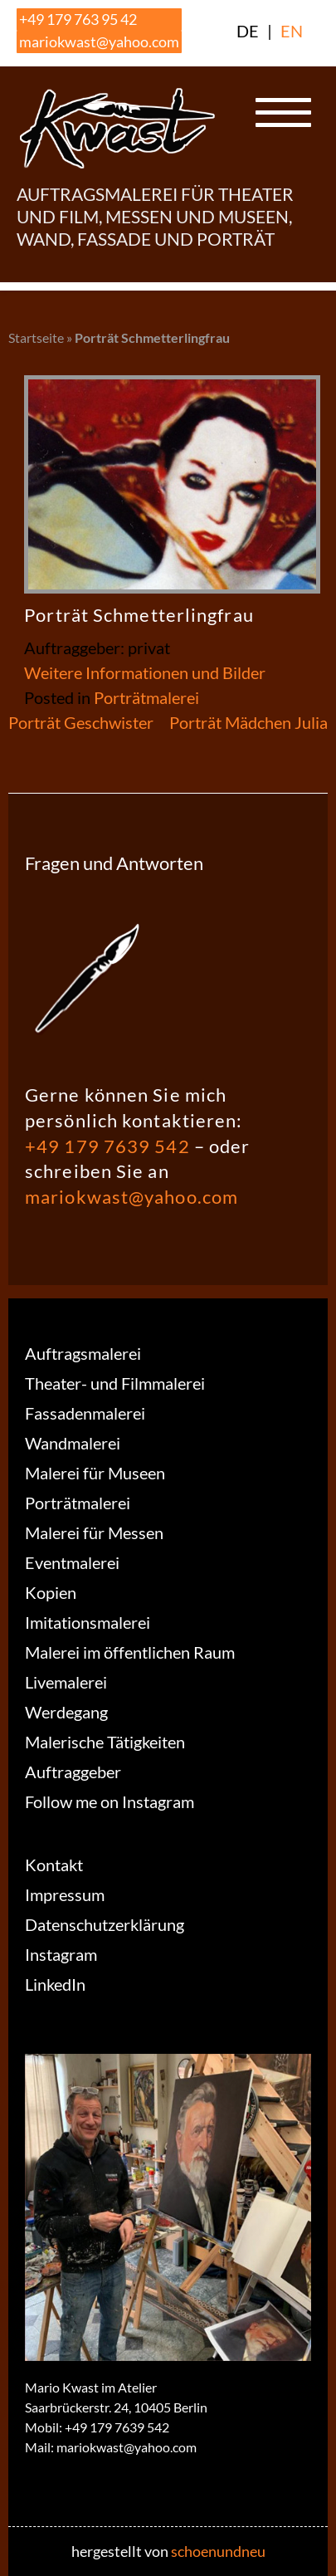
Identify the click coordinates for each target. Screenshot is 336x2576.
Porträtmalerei (146, 697)
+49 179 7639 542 (107, 1146)
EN (291, 31)
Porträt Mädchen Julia (248, 722)
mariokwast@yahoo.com (99, 41)
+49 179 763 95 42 (78, 19)
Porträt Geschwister (80, 722)
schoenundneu (218, 2551)
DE (247, 31)
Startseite (36, 337)
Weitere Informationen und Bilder (144, 672)
